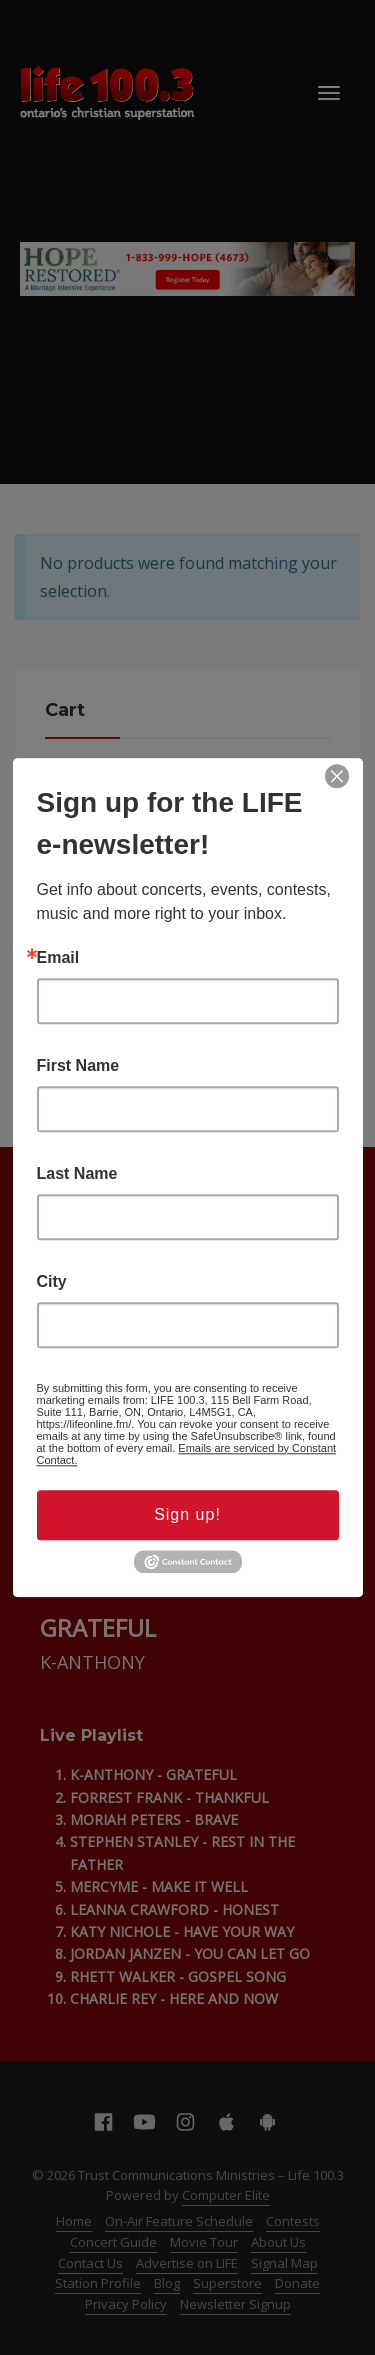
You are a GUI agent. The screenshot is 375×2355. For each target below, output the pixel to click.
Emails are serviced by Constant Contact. (187, 1454)
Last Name (77, 1174)
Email (58, 958)
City (52, 1282)
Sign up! (187, 1514)
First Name (78, 1066)
